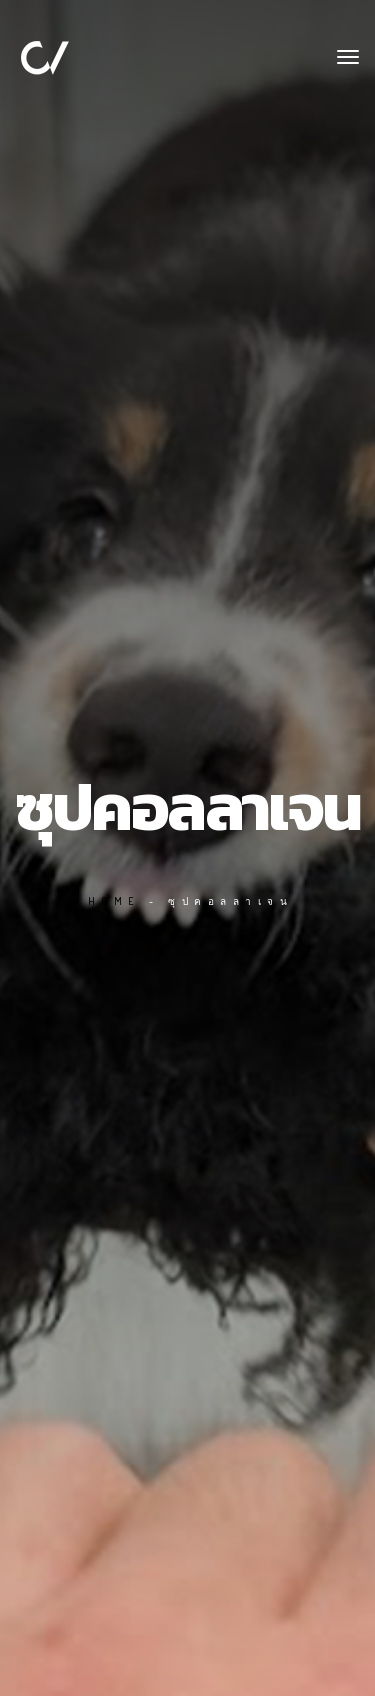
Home (114, 901)
